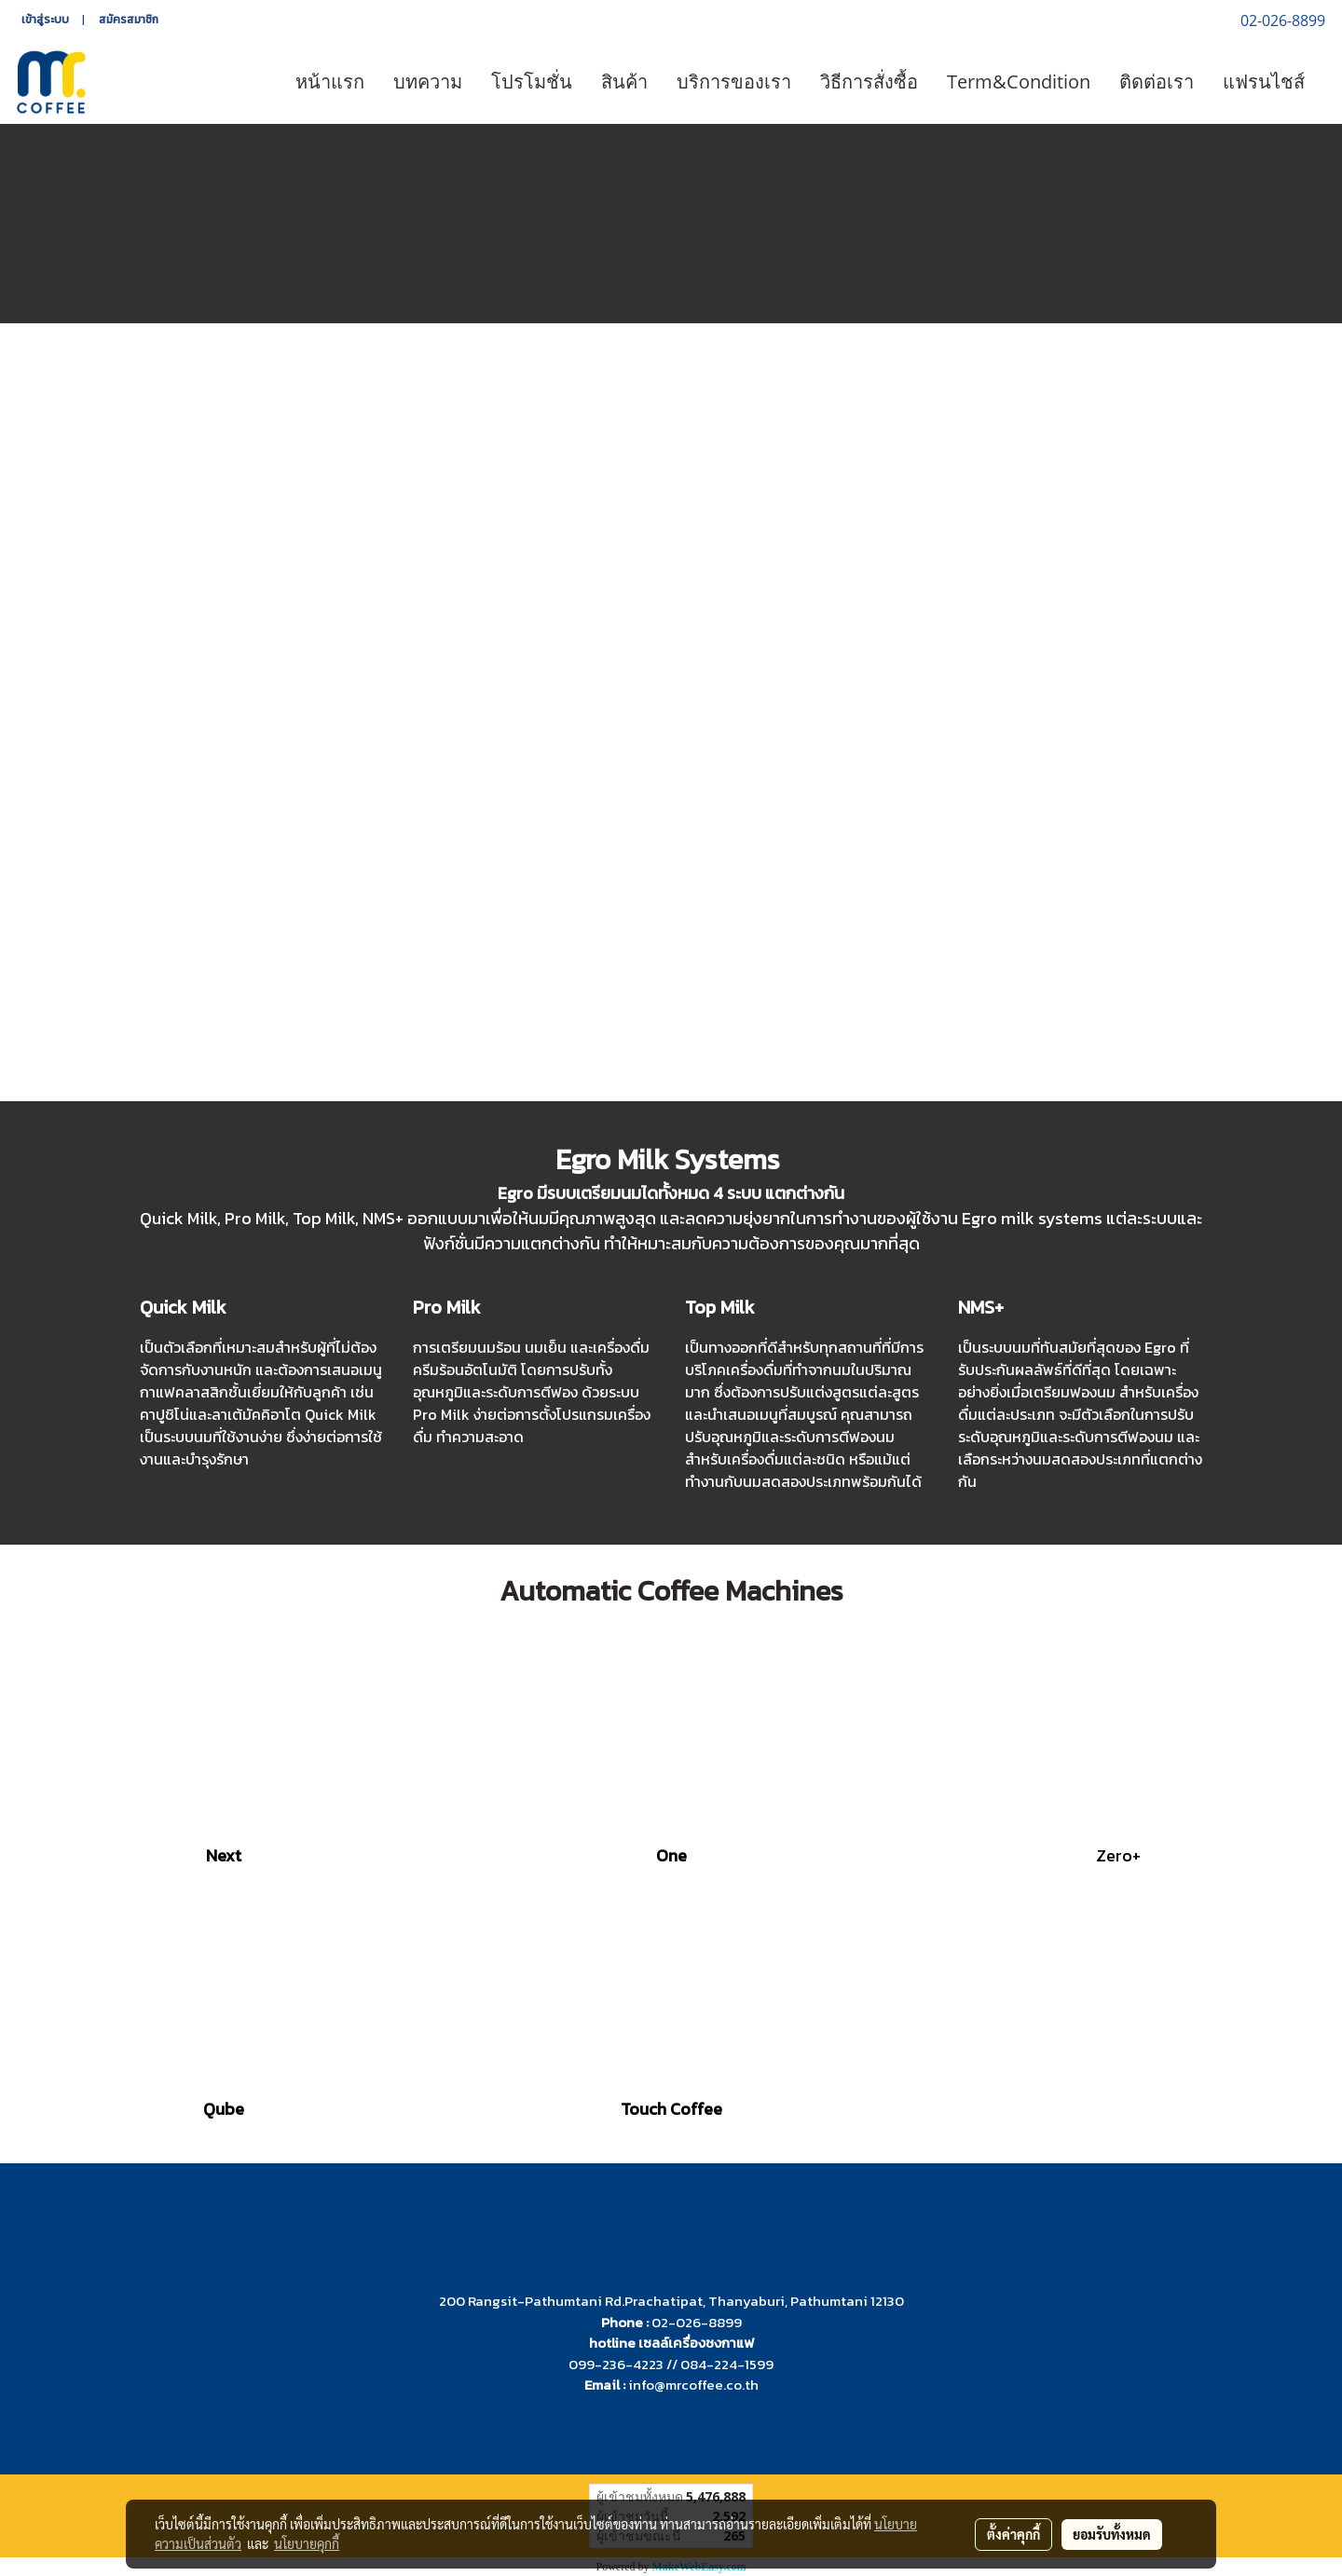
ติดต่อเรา (1156, 81)
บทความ (427, 81)
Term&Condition (1018, 81)
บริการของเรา (734, 81)
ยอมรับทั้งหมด (1112, 2534)
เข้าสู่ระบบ (45, 19)
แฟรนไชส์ (1264, 81)
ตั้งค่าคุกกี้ (1013, 2534)
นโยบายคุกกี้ (306, 2543)
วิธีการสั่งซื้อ (869, 81)
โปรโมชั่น (531, 81)
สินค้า (624, 81)
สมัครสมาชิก (128, 19)
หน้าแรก (329, 81)
